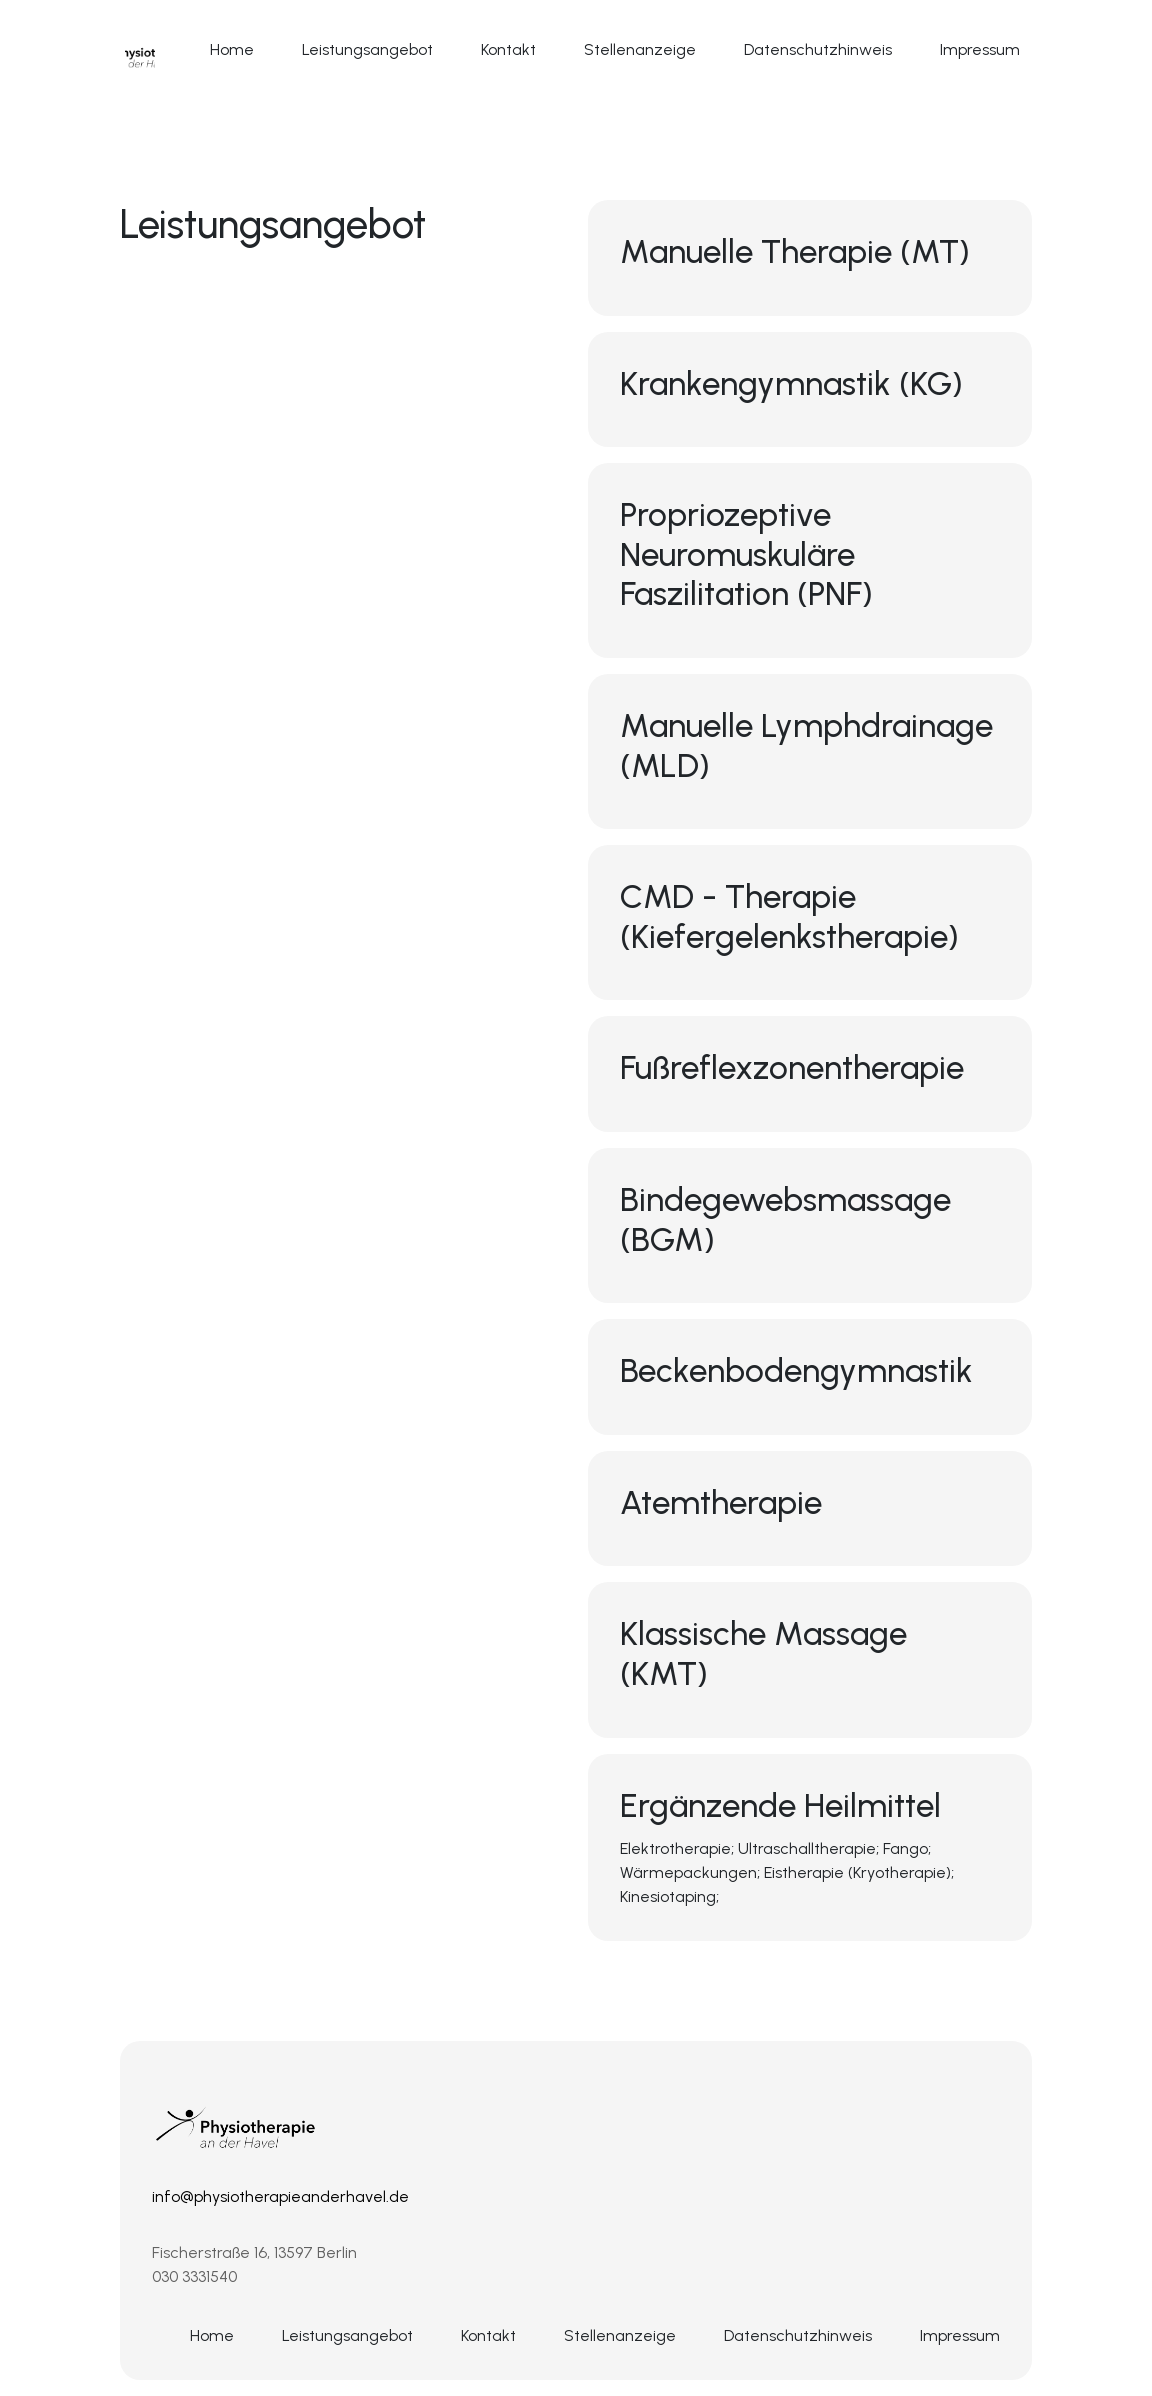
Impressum (980, 49)
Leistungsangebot (367, 49)
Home (232, 49)
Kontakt (508, 49)
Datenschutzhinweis (818, 49)
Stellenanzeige (640, 49)
